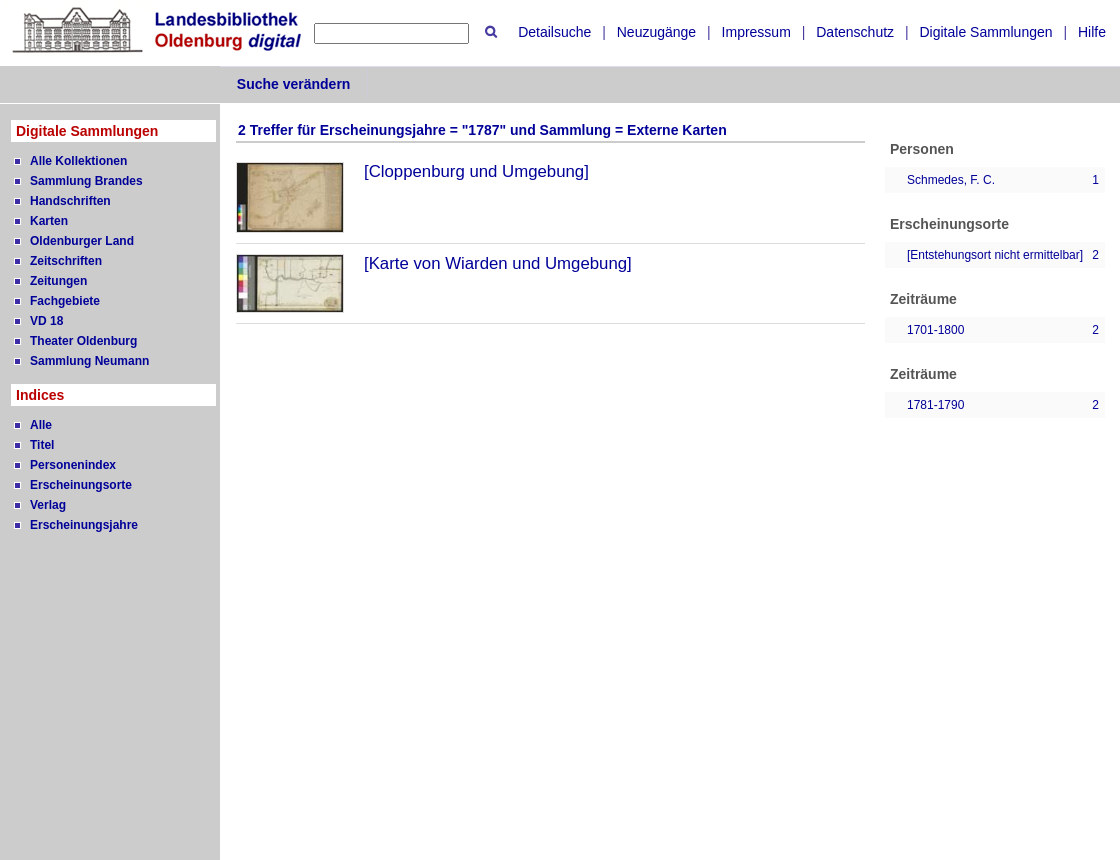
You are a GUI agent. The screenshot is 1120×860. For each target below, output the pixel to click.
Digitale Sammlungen (985, 32)
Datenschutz (855, 32)
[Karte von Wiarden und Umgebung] (498, 263)
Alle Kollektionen (78, 161)
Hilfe (1092, 32)
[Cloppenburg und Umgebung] (476, 171)
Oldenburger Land (82, 241)
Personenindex (73, 465)
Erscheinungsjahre (84, 525)
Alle (41, 425)
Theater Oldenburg (83, 341)
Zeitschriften (66, 261)
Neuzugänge (656, 32)
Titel (42, 445)
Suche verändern (294, 84)
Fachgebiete (65, 301)
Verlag (48, 505)
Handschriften (70, 201)
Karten (49, 221)
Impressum (756, 32)
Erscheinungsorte (81, 485)
